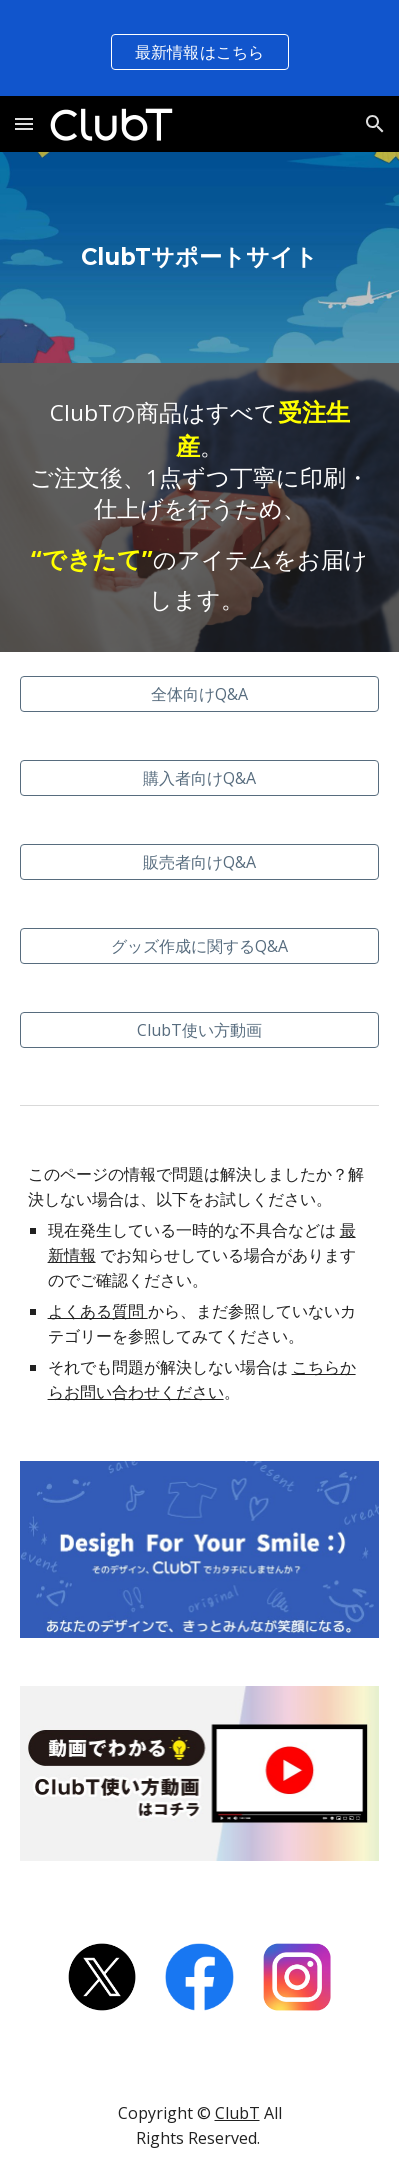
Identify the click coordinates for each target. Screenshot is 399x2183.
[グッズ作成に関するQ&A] (200, 946)
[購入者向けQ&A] (200, 778)
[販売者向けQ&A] (200, 862)
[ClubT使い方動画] (200, 1030)
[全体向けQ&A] (200, 694)
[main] (200, 257)
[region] (199, 48)
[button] (24, 123)
